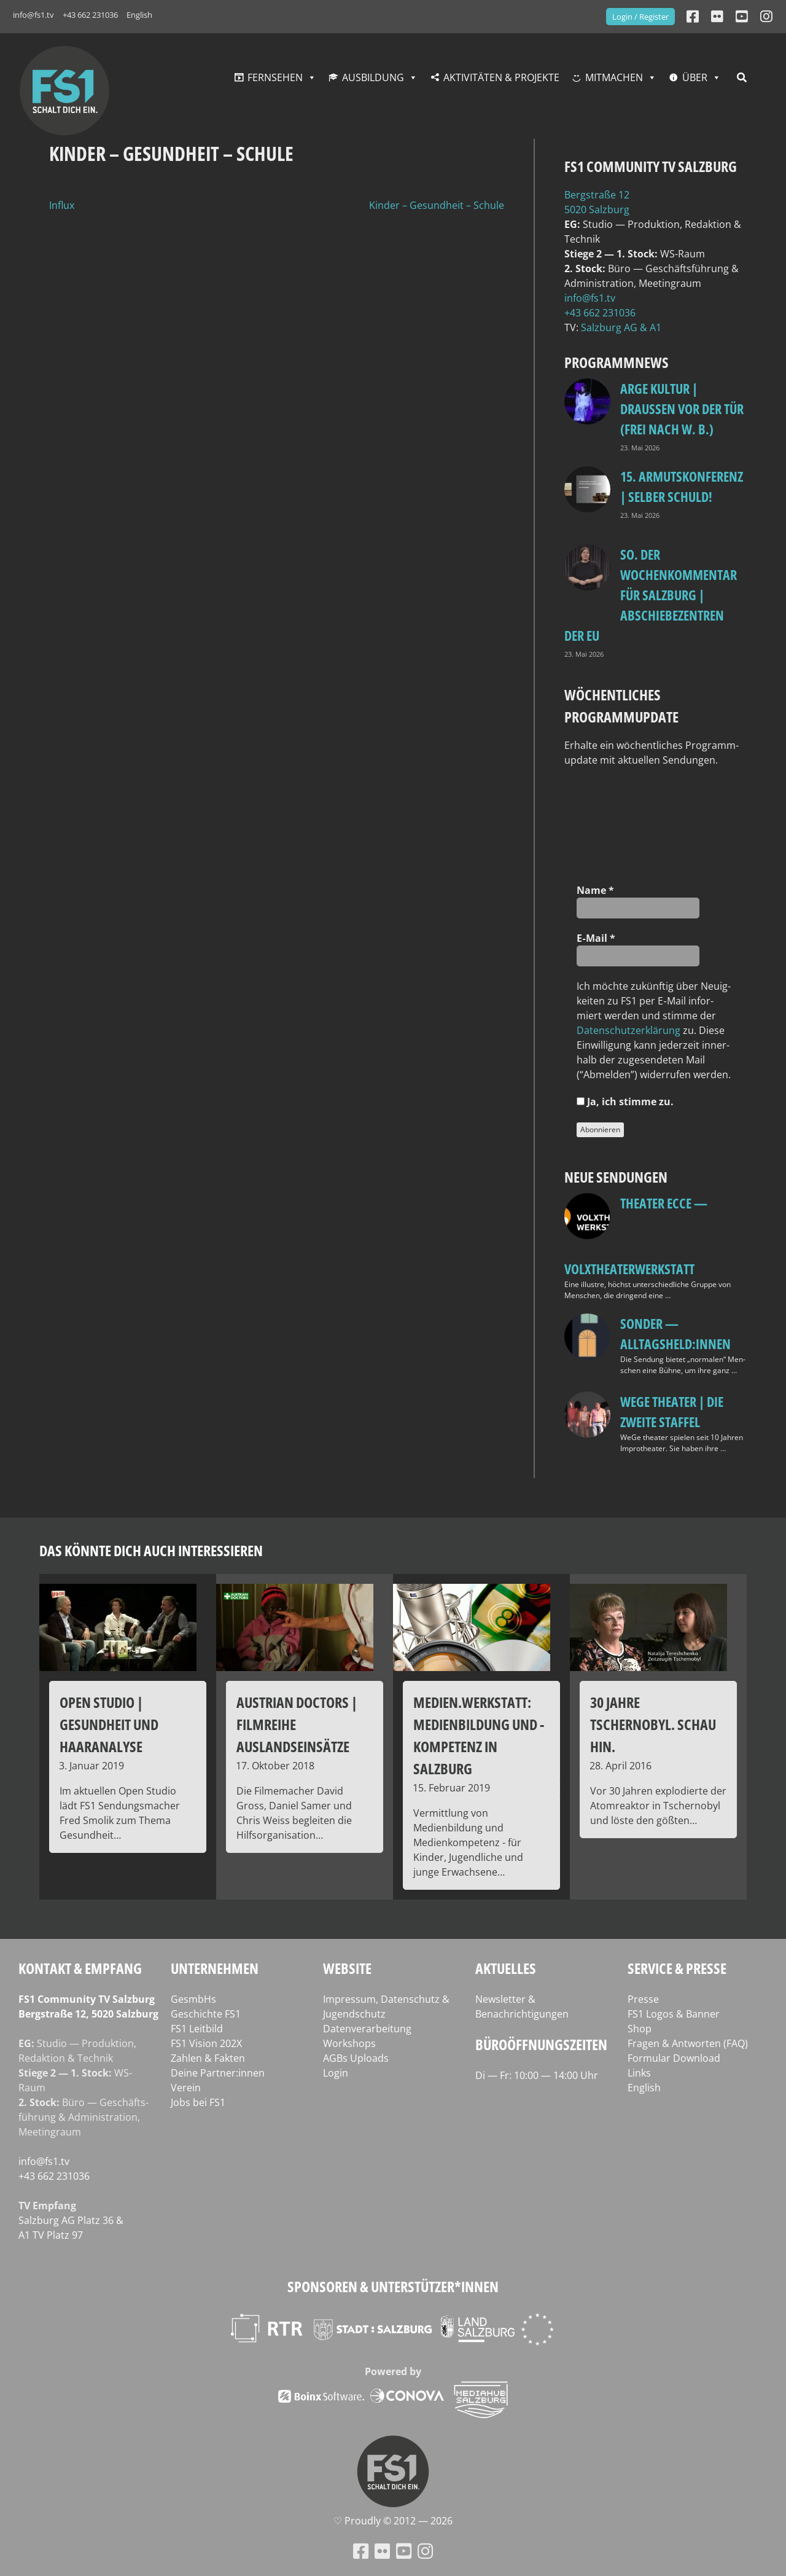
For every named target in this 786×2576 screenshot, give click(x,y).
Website (347, 1968)
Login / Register (640, 16)
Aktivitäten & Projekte (501, 77)
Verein (186, 2087)
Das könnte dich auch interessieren (151, 1550)
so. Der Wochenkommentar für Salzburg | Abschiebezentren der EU (650, 594)
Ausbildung (373, 77)
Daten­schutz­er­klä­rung (628, 1030)
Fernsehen (275, 77)
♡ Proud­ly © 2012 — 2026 (393, 2520)
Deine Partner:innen (218, 2073)
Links (639, 2073)
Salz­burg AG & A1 (621, 327)
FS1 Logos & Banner (674, 2014)
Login (335, 2073)
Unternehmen (215, 1968)
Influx (61, 205)
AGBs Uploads (356, 2058)
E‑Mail (596, 938)
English (139, 14)
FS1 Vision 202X (206, 2043)
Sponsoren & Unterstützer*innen (393, 2286)
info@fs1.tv (33, 14)
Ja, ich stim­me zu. (625, 1101)
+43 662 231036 (90, 14)
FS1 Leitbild (197, 2028)
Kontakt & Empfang (80, 1968)
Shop (640, 2028)
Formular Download (674, 2058)
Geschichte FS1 (206, 2014)
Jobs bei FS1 (198, 2102)
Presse (643, 1999)
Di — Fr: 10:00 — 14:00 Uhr (536, 2075)
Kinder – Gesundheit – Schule (436, 205)
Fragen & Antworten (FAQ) (688, 2043)
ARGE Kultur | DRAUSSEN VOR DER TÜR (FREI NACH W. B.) (682, 408)
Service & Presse (677, 1968)
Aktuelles (505, 1968)
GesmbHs (193, 1999)
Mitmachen (614, 77)
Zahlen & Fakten (208, 2058)
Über (694, 77)
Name (595, 890)
